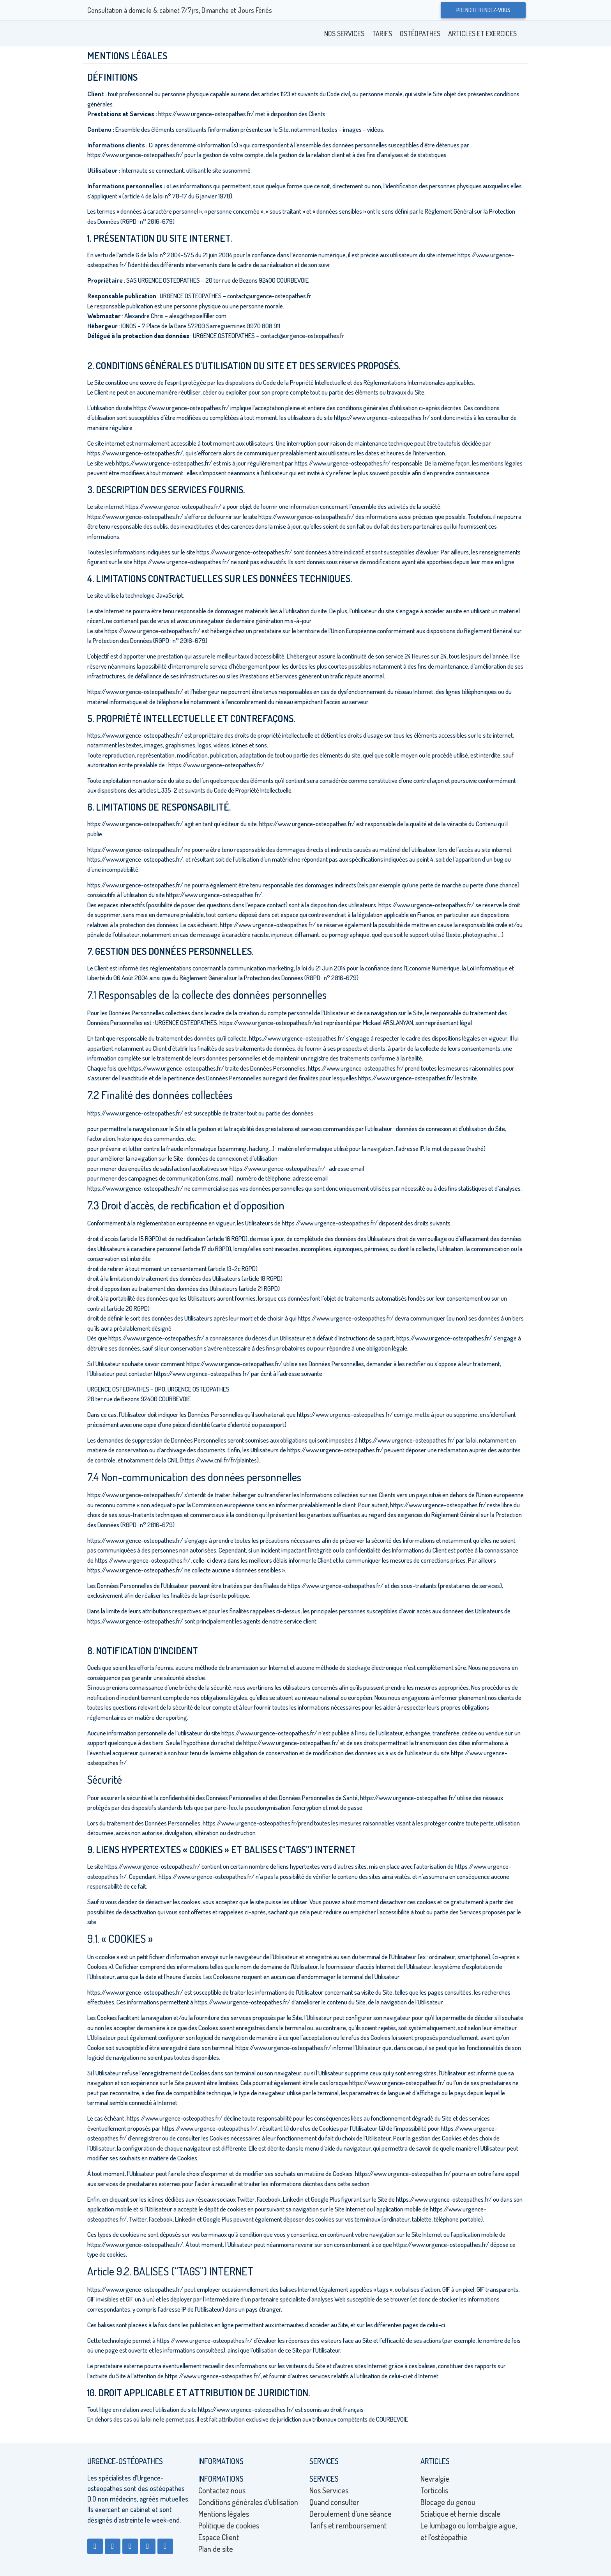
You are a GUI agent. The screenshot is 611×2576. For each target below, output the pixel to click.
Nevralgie (434, 2478)
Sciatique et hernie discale (460, 2514)
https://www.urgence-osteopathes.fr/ (206, 114)
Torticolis (434, 2490)
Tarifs (382, 33)
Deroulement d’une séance (350, 2514)
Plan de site (215, 2549)
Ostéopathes (420, 33)
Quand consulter (334, 2502)
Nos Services (344, 33)
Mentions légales (223, 2514)
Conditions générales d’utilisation (248, 2502)
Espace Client (218, 2537)
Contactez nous (221, 2490)
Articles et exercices (482, 33)
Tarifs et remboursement (348, 2525)
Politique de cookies (228, 2525)
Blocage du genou (447, 2502)
